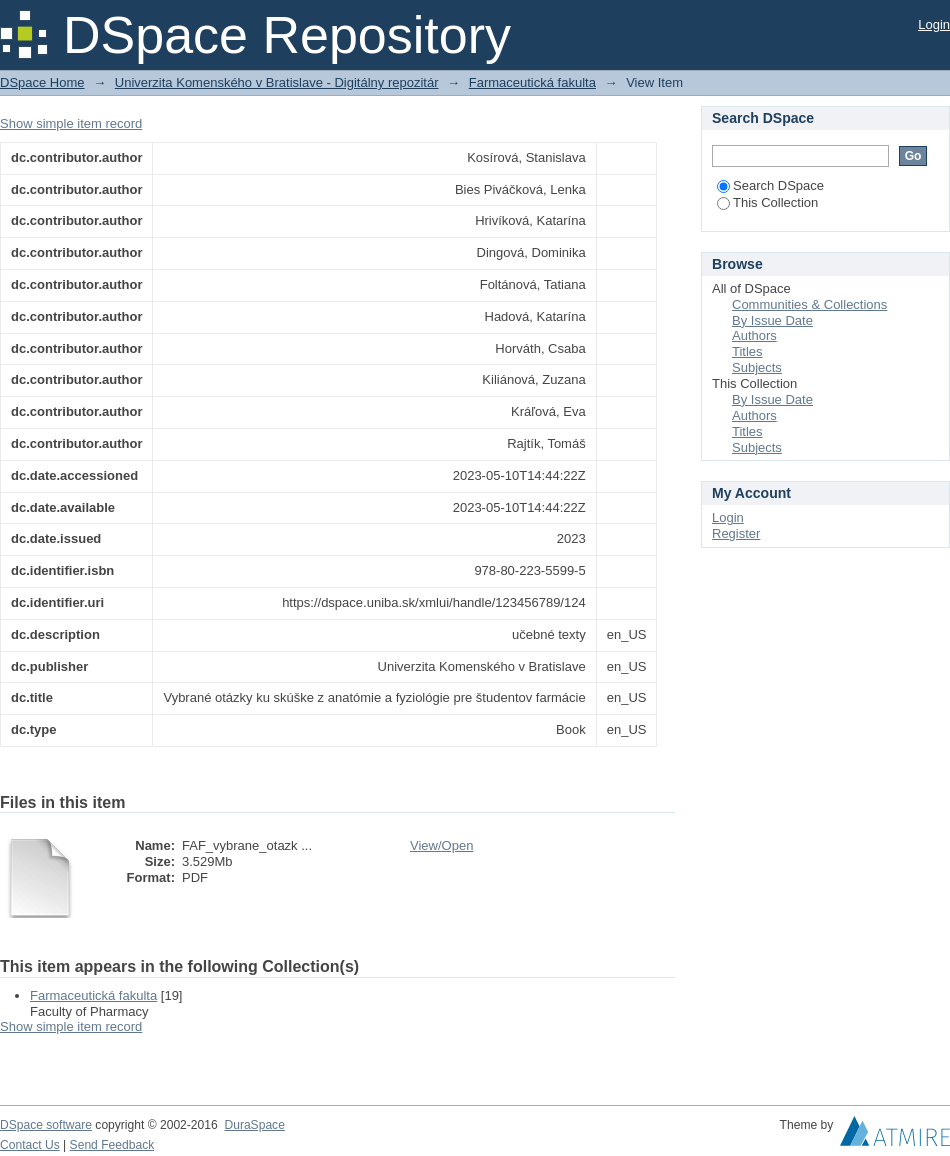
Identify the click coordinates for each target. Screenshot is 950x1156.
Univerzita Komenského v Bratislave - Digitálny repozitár (277, 82)
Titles (747, 351)
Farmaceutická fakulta (532, 82)
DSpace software (46, 1125)
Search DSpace (770, 185)
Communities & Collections (809, 304)
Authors (754, 335)
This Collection (767, 202)
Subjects (757, 367)
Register (736, 533)
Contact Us (30, 1145)
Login (934, 24)
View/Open (441, 845)
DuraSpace (254, 1125)
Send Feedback (112, 1145)
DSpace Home (42, 82)
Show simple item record (71, 123)
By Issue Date (772, 320)
